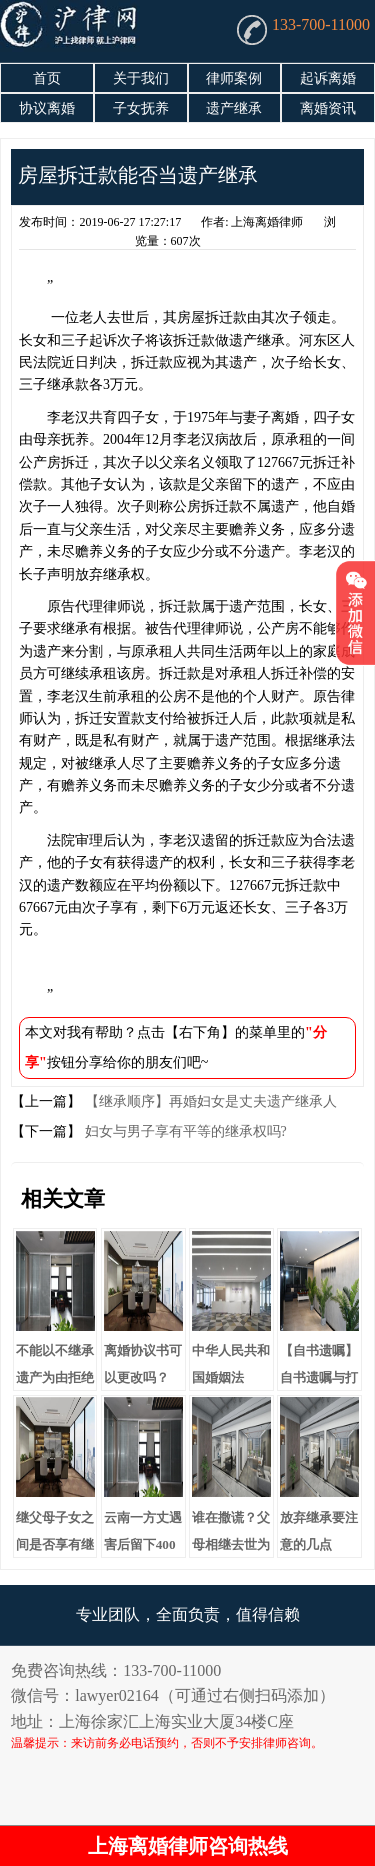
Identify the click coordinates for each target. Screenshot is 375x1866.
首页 (47, 78)
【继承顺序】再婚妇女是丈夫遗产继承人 (209, 1101)
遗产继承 (234, 108)
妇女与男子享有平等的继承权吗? (184, 1131)
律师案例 (234, 78)
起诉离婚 (328, 78)
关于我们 (141, 78)
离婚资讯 (328, 108)
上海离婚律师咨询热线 (188, 1846)
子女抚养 (141, 108)
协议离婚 (47, 108)
